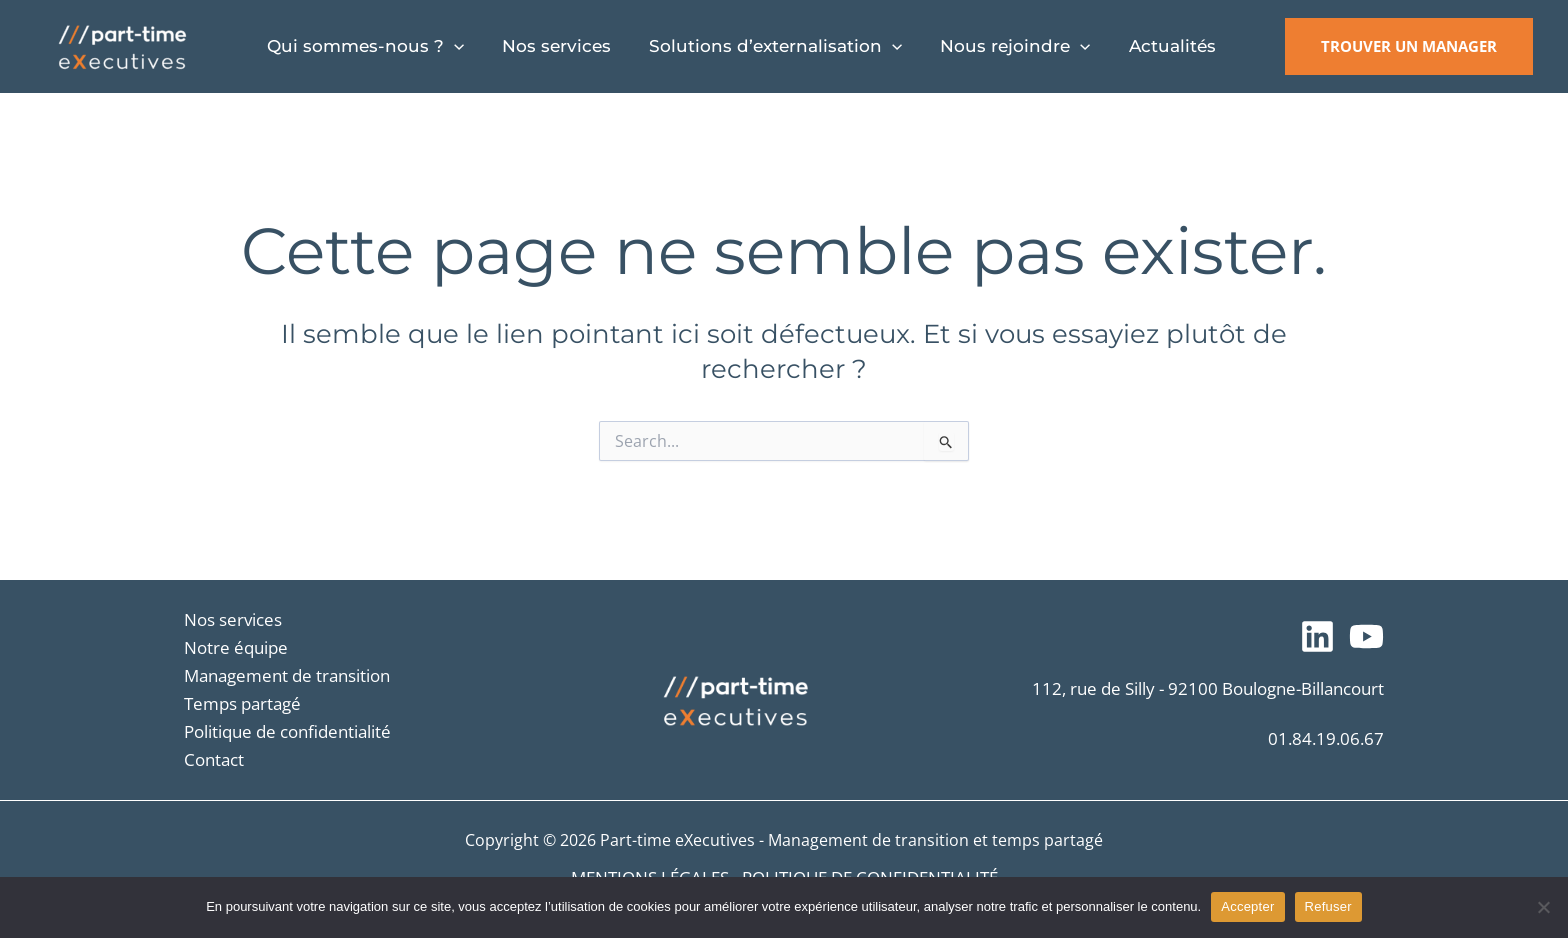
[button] (1409, 46)
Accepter (1247, 906)
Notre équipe (236, 647)
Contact (214, 759)
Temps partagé (242, 703)
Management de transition (287, 675)
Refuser (1328, 906)
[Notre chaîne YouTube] (1366, 636)
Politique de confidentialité (287, 731)
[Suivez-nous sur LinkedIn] (1317, 636)
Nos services (233, 619)
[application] (452, 46)
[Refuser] (1543, 907)
